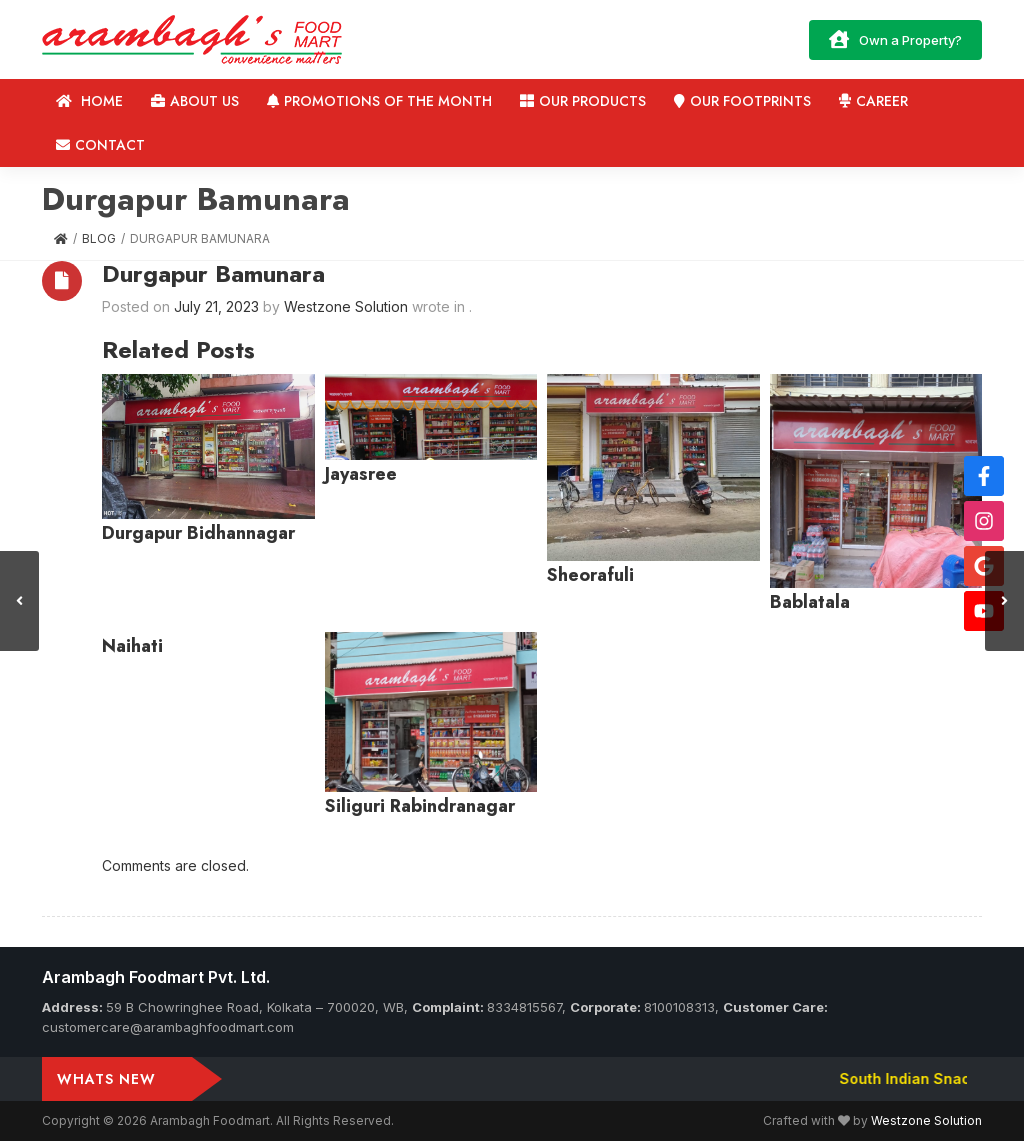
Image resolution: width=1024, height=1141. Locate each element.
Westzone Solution (926, 1120)
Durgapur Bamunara (213, 273)
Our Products (583, 101)
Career (873, 101)
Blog (99, 238)
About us (195, 101)
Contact (100, 145)
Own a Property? (895, 39)
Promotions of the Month (379, 101)
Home (89, 101)
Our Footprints (742, 101)
